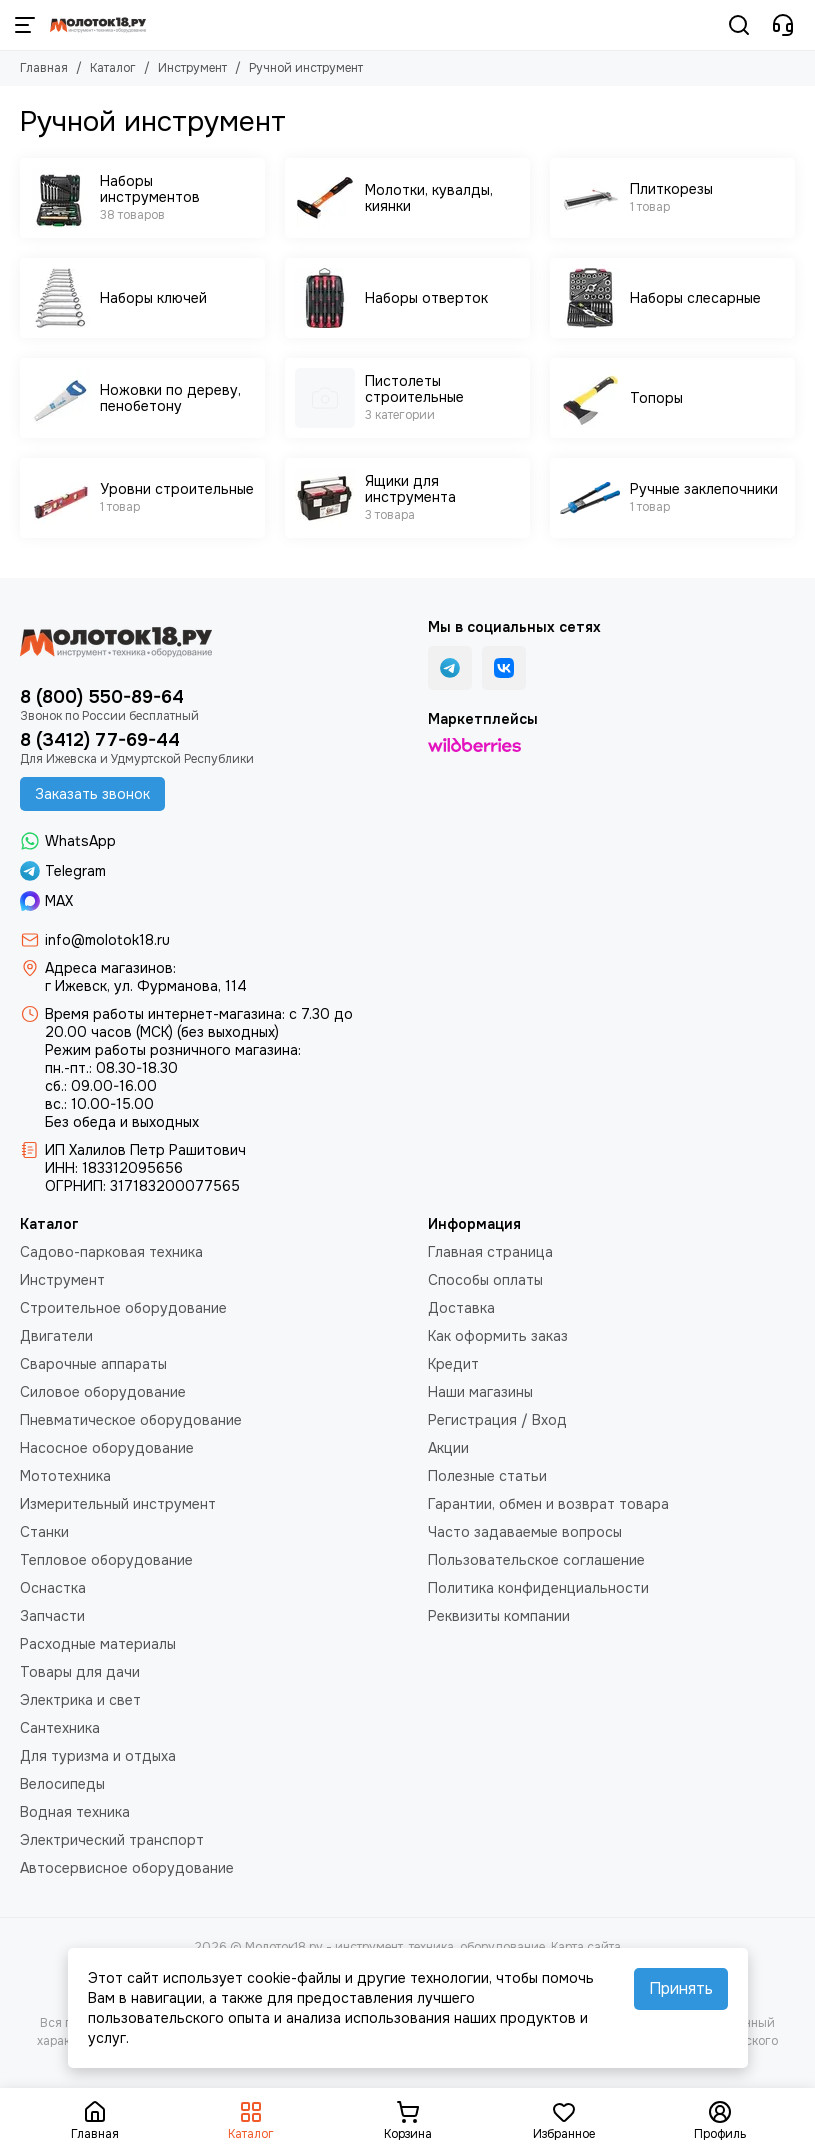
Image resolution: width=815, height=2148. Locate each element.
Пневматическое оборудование (131, 1420)
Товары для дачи (80, 1672)
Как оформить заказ (498, 1336)
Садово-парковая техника (111, 1252)
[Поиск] (739, 25)
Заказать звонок (92, 794)
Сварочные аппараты (93, 1364)
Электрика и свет (80, 1700)
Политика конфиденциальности (538, 1588)
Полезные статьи (487, 1476)
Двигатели (56, 1336)
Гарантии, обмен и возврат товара (548, 1504)
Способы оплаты (485, 1280)
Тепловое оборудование (106, 1560)
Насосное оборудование (107, 1448)
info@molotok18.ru (107, 940)
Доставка (461, 1308)
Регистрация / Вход (497, 1420)
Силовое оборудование (103, 1392)
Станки (44, 1532)
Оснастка (53, 1588)
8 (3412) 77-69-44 (100, 740)
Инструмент (192, 68)
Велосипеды (62, 1784)
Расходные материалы (98, 1644)
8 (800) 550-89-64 (102, 697)
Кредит (453, 1364)
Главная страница (490, 1252)
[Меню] (25, 25)
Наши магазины (480, 1392)
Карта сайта (586, 1947)
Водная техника (75, 1812)
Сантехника (60, 1728)
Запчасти (52, 1616)
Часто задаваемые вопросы (525, 1532)
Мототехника (65, 1476)
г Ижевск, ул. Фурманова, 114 (146, 986)
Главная (44, 68)
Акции (448, 1448)
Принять (681, 1988)
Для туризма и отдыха (98, 1756)
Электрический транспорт (112, 1840)
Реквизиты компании (499, 1616)
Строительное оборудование (123, 1308)
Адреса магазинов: (110, 968)
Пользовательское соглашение (536, 1560)
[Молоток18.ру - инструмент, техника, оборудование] (98, 25)
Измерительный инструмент (118, 1504)
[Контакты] (783, 25)
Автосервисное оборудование (127, 1868)
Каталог (113, 68)
